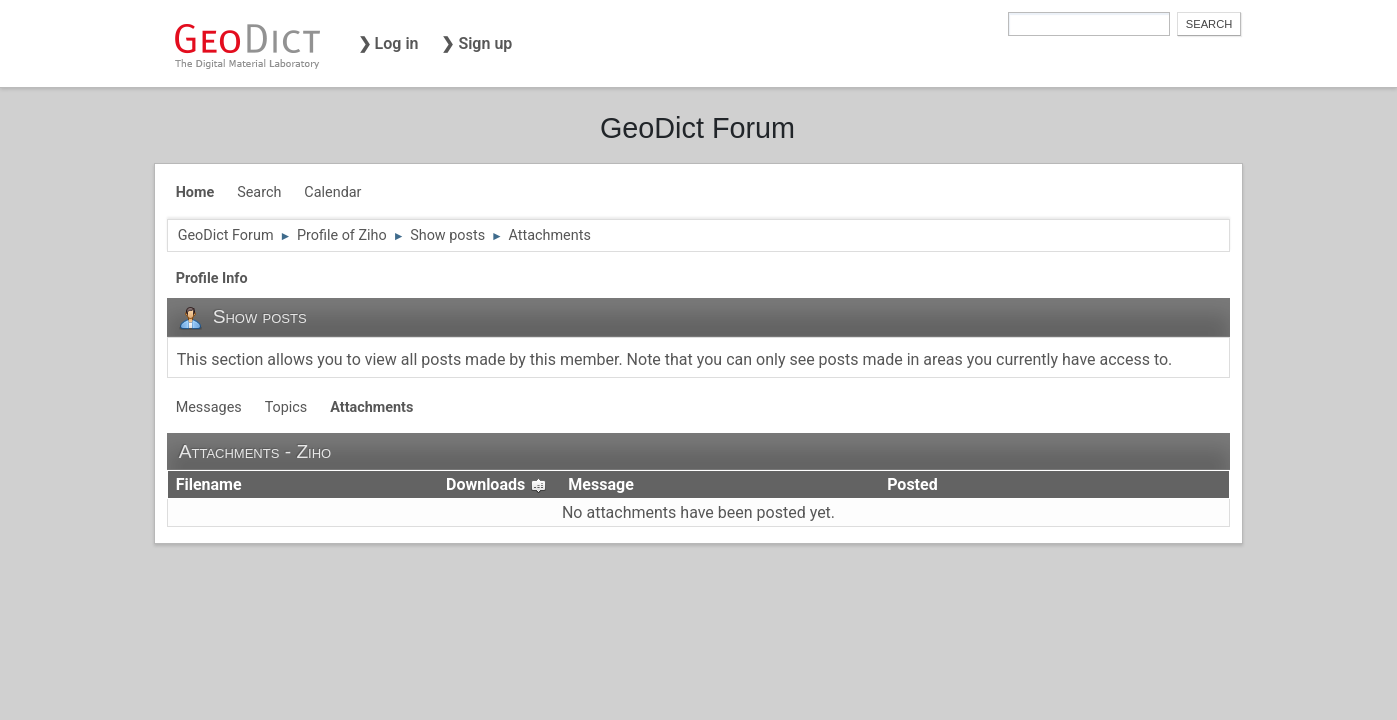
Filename (209, 484)
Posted (912, 484)
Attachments (371, 407)
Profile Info (212, 278)
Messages (209, 407)
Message (600, 484)
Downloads (496, 484)
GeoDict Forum (697, 128)
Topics (286, 407)
